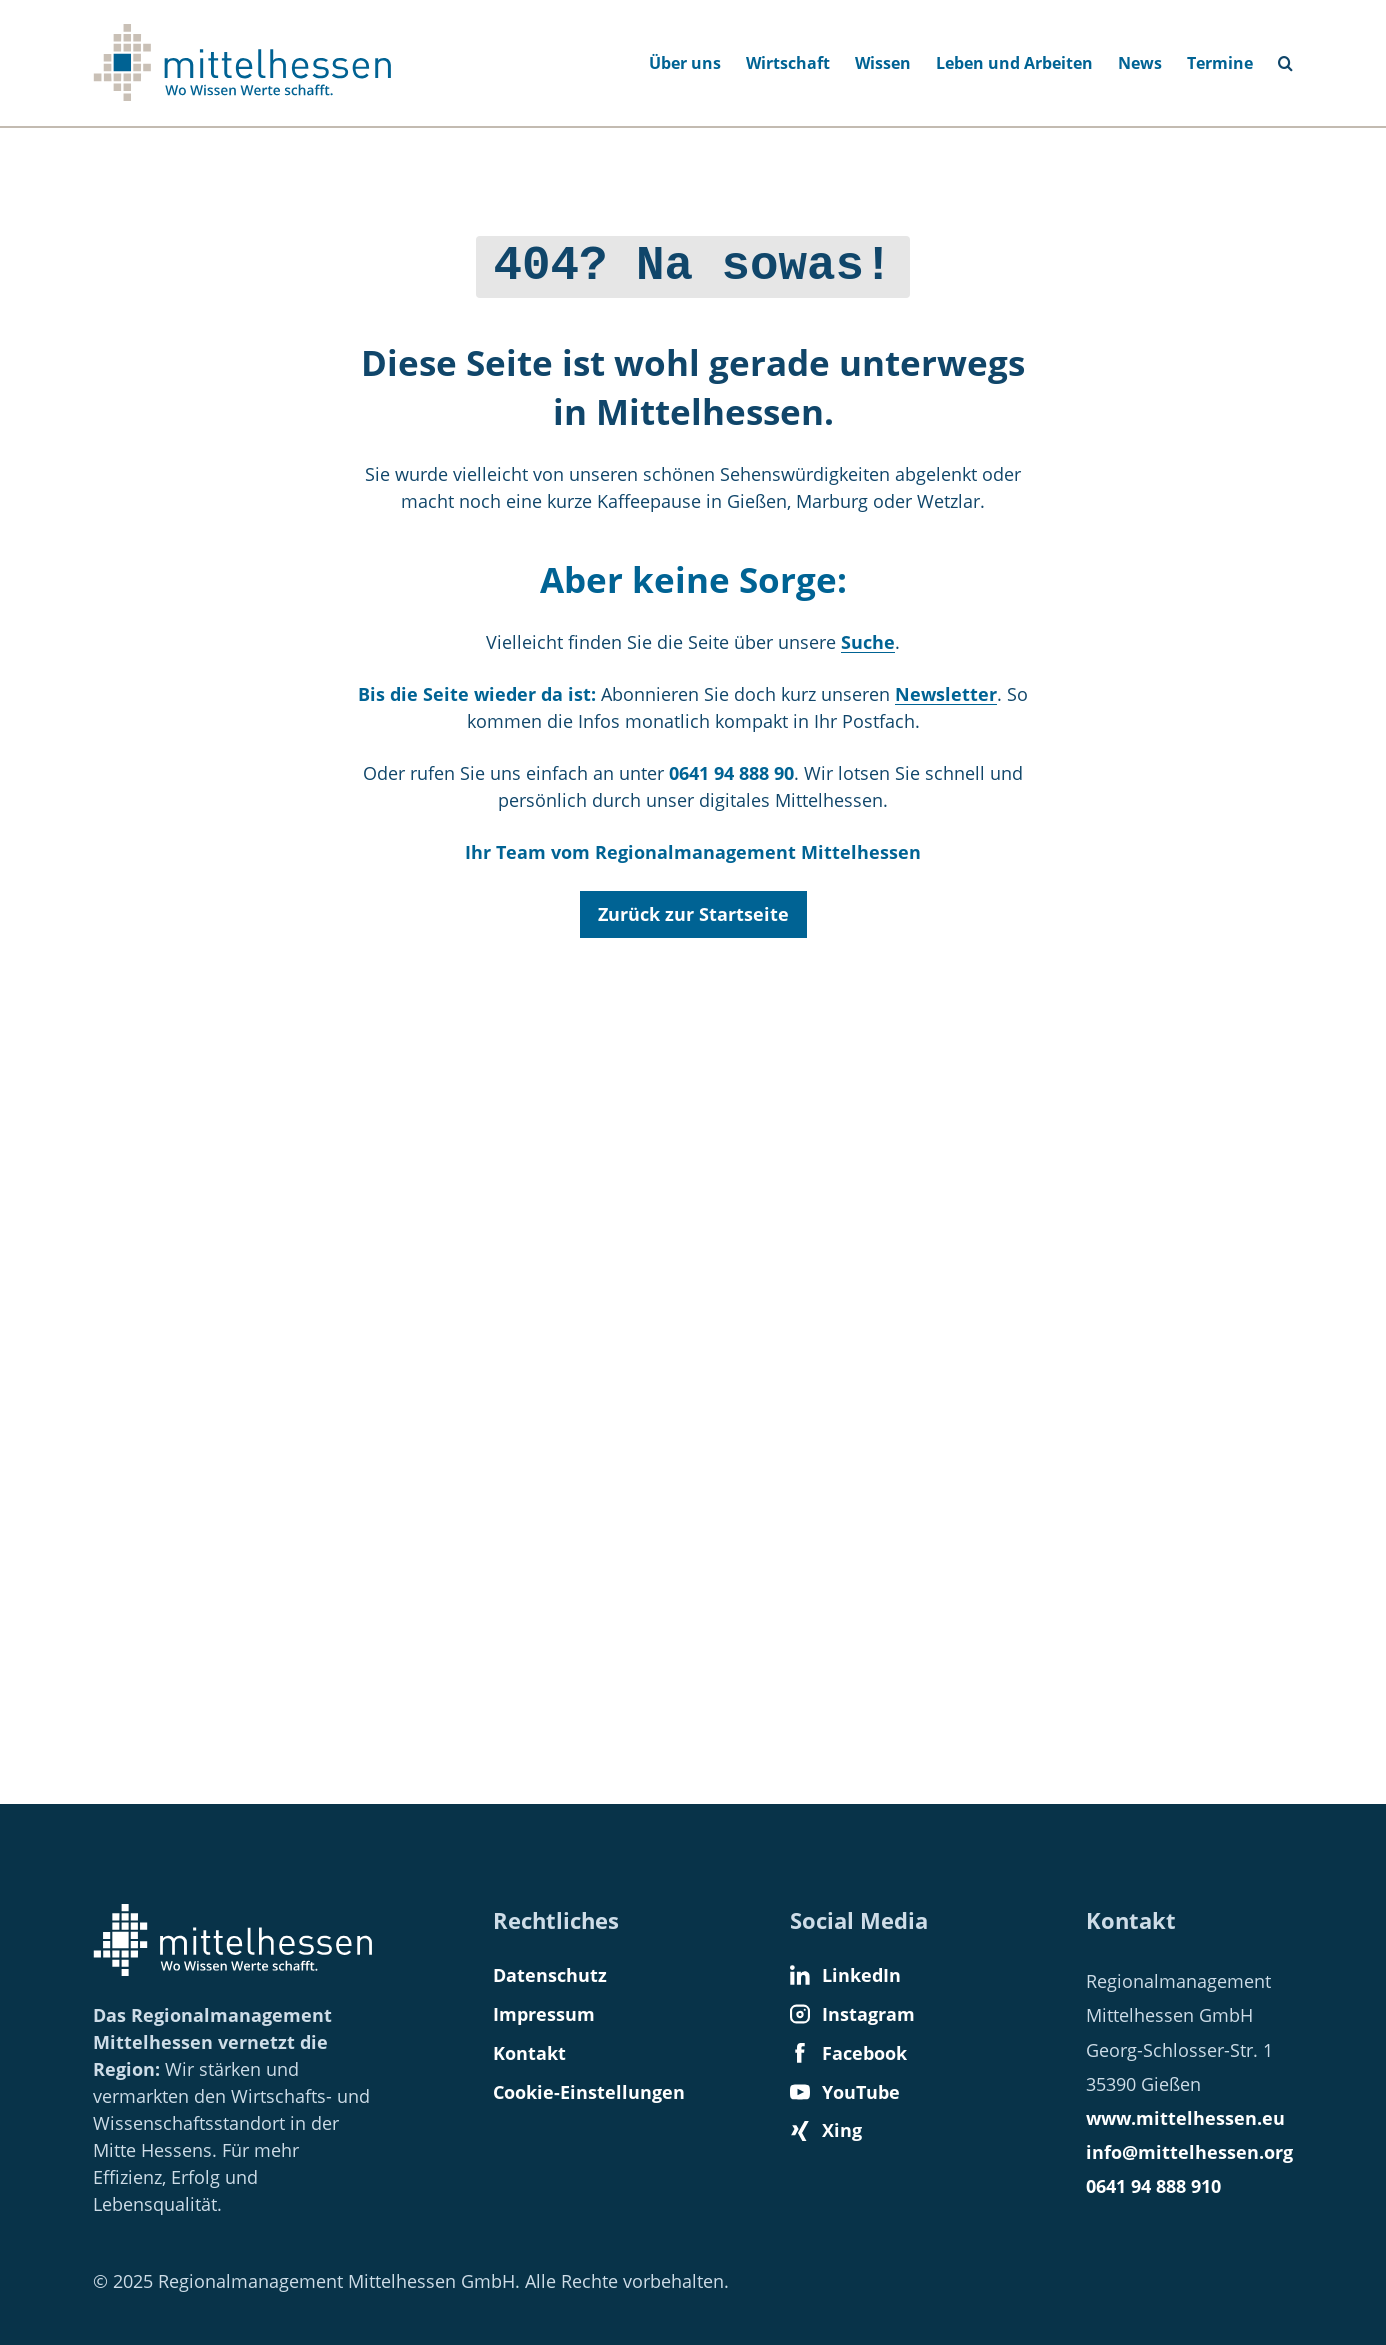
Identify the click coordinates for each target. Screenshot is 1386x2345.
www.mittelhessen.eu (1185, 2118)
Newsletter (946, 689)
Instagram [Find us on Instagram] (852, 2014)
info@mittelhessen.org (1189, 2152)
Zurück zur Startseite (693, 909)
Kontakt (529, 2053)
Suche (868, 637)
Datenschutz (550, 1975)
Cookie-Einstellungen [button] (589, 2092)
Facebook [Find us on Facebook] (848, 2053)
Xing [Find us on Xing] (826, 2130)
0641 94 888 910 (1153, 2186)
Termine (1220, 63)
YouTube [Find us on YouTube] (845, 2092)
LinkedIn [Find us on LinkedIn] (845, 1975)
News (1140, 63)
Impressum (544, 2014)
